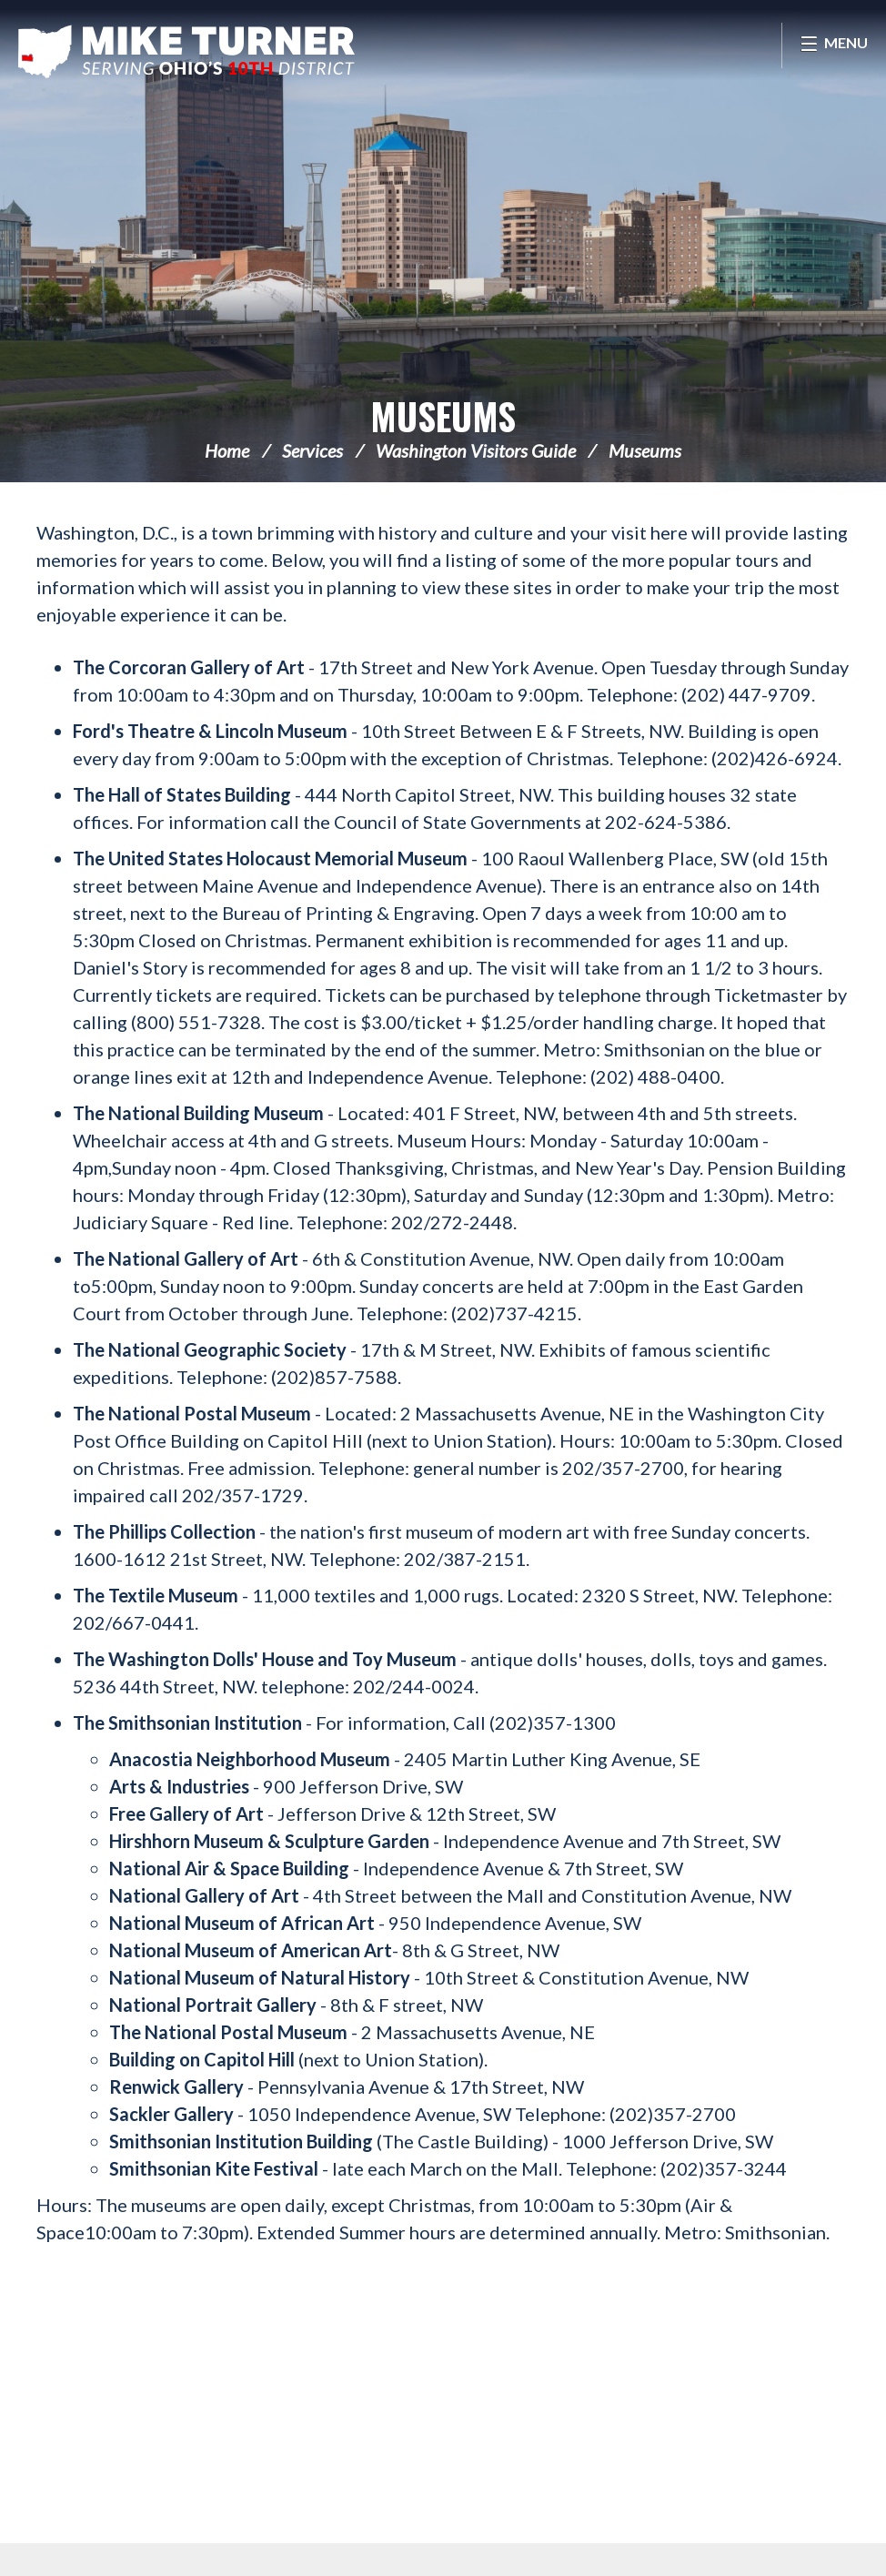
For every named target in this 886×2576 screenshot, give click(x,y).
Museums (443, 416)
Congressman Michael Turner (186, 51)
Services (312, 450)
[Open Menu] (833, 45)
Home (227, 450)
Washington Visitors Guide (476, 450)
